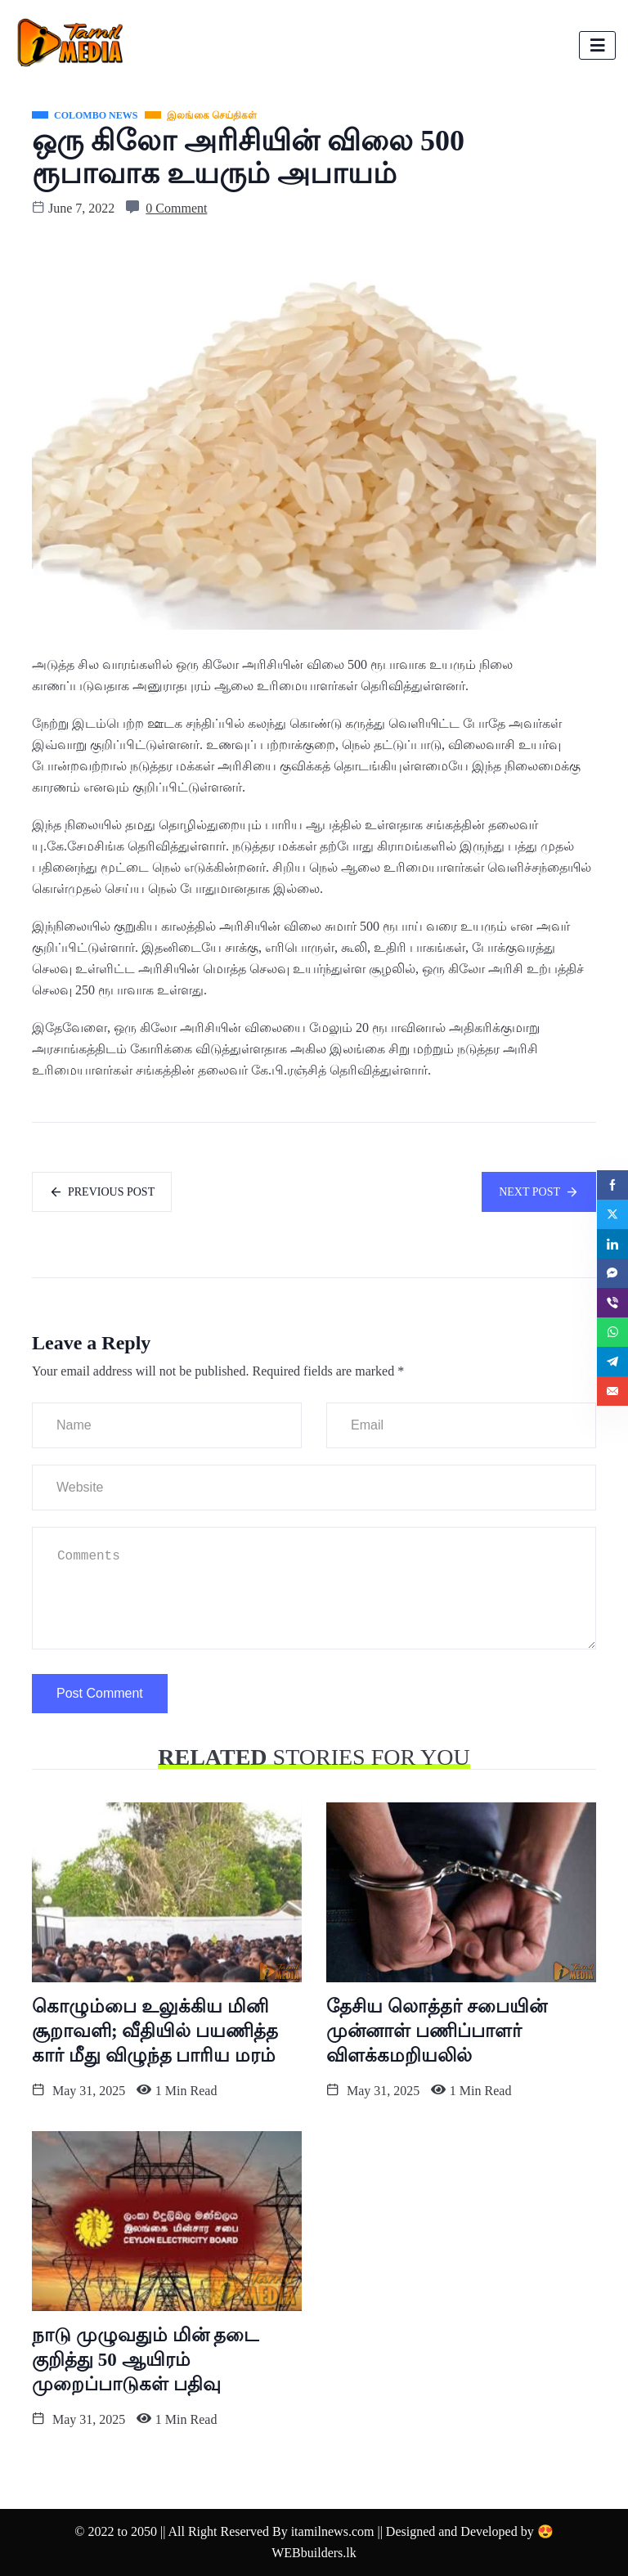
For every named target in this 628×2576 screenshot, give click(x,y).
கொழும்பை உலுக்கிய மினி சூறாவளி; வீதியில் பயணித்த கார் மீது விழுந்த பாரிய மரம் (155, 2031)
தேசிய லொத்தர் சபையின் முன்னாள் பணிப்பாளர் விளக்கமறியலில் (436, 2031)
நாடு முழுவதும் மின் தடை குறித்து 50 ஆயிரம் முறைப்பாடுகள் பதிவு (145, 2359)
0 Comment (176, 208)
